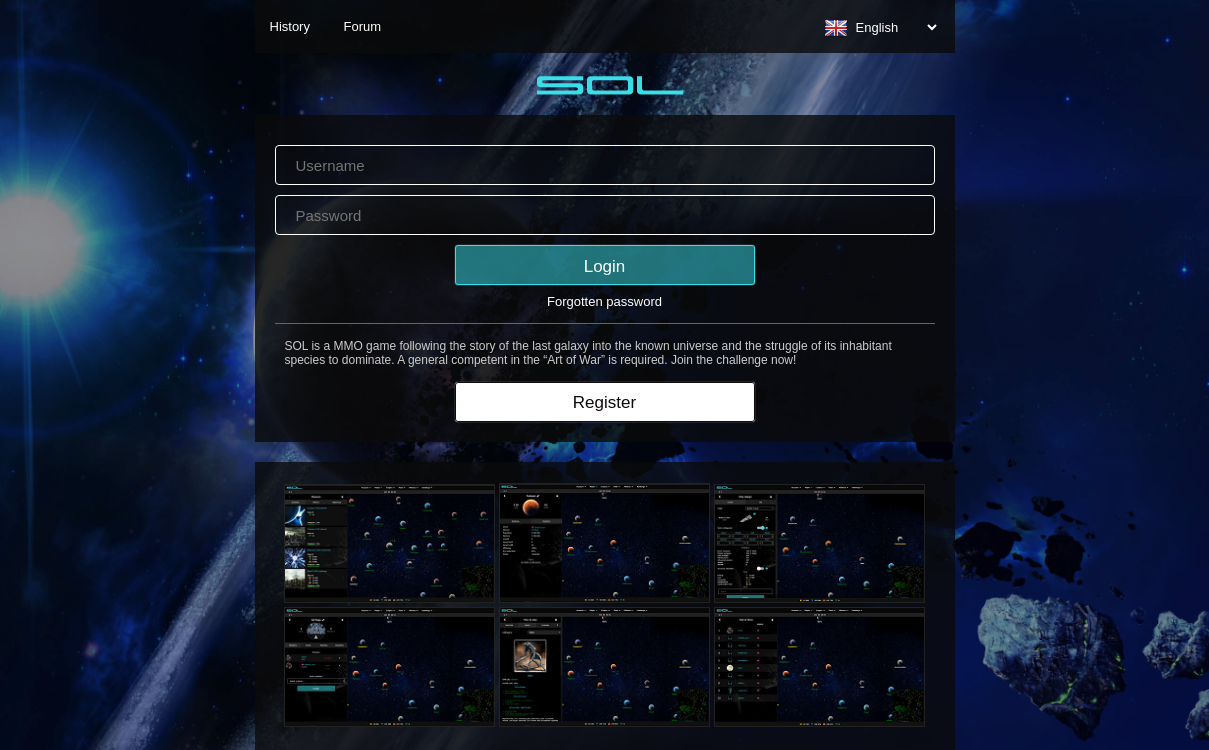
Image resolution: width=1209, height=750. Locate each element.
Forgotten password (604, 301)
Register (604, 402)
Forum (363, 26)
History (290, 26)
